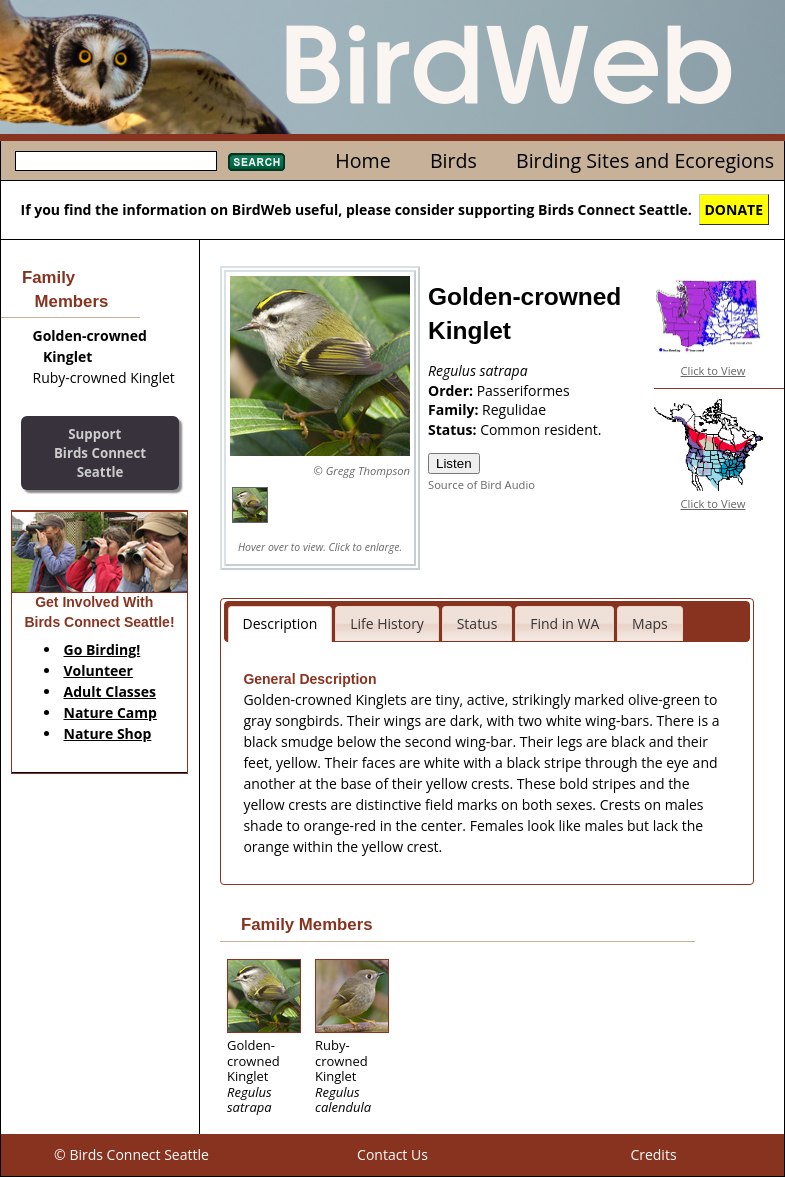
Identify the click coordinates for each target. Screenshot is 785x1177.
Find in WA (564, 623)
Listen (454, 463)
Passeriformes (523, 390)
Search (256, 162)
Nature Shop (108, 733)
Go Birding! (102, 649)
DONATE (734, 209)
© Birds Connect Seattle (131, 1154)
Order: (452, 390)
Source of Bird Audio (481, 484)
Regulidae (514, 409)
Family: (455, 409)
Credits (653, 1154)
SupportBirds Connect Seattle (100, 452)
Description (280, 623)
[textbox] (116, 161)
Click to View (713, 370)
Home (362, 160)
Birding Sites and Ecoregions (645, 160)
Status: (454, 429)
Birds (453, 160)
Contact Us (392, 1154)
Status (477, 623)
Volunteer (98, 670)
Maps (650, 623)
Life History (387, 623)
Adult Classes (110, 691)
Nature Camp (110, 712)
